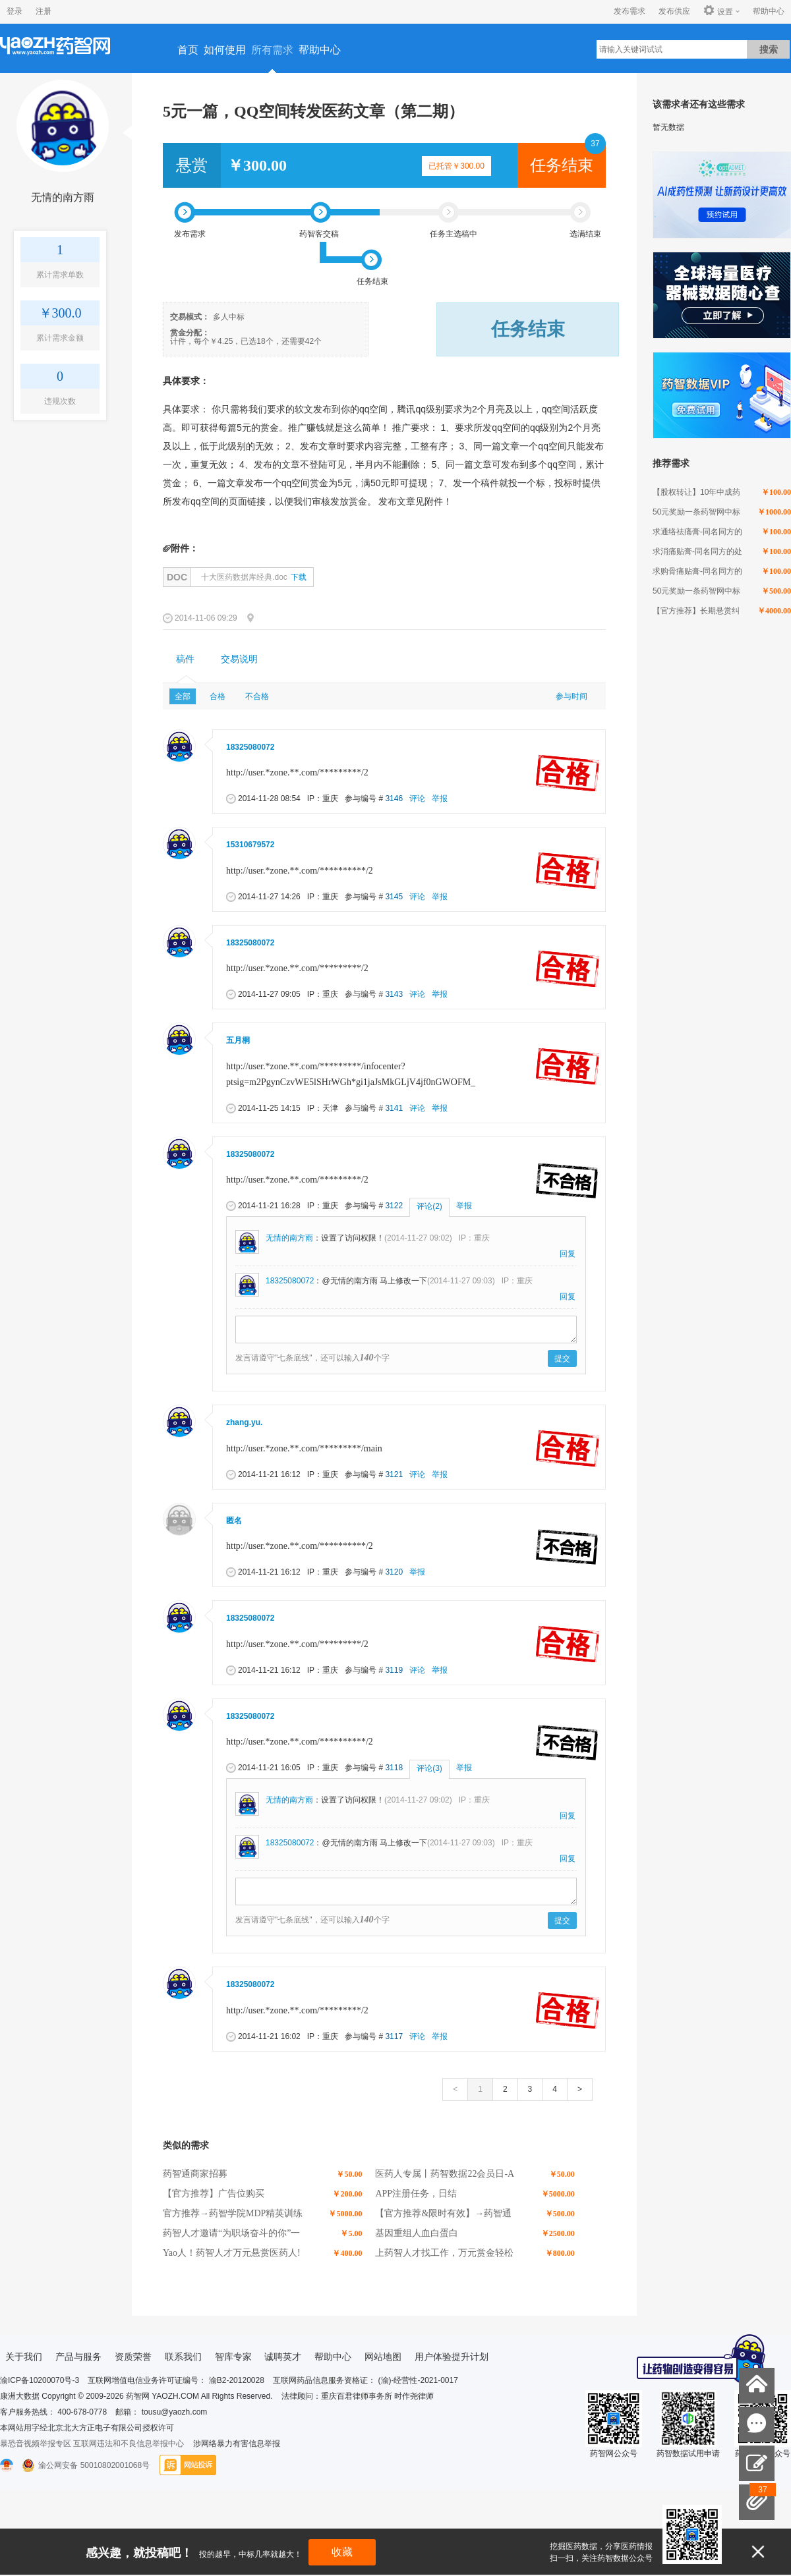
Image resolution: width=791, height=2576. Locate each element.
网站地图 (383, 2356)
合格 (217, 696)
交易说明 (239, 659)
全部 (182, 696)
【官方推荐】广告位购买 (213, 2193)
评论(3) (429, 1768)
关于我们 (23, 2356)
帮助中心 (768, 11)
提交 (562, 1358)
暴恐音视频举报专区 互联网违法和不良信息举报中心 (92, 2443)
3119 (394, 1670)
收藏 (342, 2552)
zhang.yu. (244, 1422)
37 (595, 143)
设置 (718, 11)
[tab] (185, 659)
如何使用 (225, 49)
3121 (394, 1474)
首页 (187, 49)
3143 (394, 994)
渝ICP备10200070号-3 (39, 2380)
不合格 (257, 696)
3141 (394, 1108)
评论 (417, 798)
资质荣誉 (133, 2356)
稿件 (185, 659)
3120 (394, 1572)
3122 (394, 1205)
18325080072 (250, 747)
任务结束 (561, 165)
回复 (567, 1253)
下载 (299, 577)
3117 (394, 2036)
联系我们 (183, 2356)
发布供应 (674, 11)
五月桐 (238, 1040)
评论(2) (429, 1206)
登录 (14, 11)
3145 (394, 896)
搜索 (768, 49)
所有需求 (272, 49)
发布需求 (629, 11)
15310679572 (250, 844)
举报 (440, 798)
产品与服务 (78, 2356)
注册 (43, 11)
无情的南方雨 (62, 197)
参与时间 (571, 696)
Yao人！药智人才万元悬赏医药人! (232, 2253)
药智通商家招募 (195, 2174)
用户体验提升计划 (451, 2356)
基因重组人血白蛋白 (416, 2233)
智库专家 (233, 2356)
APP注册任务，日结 (416, 2193)
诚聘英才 (282, 2356)
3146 (394, 798)
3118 (394, 1767)
